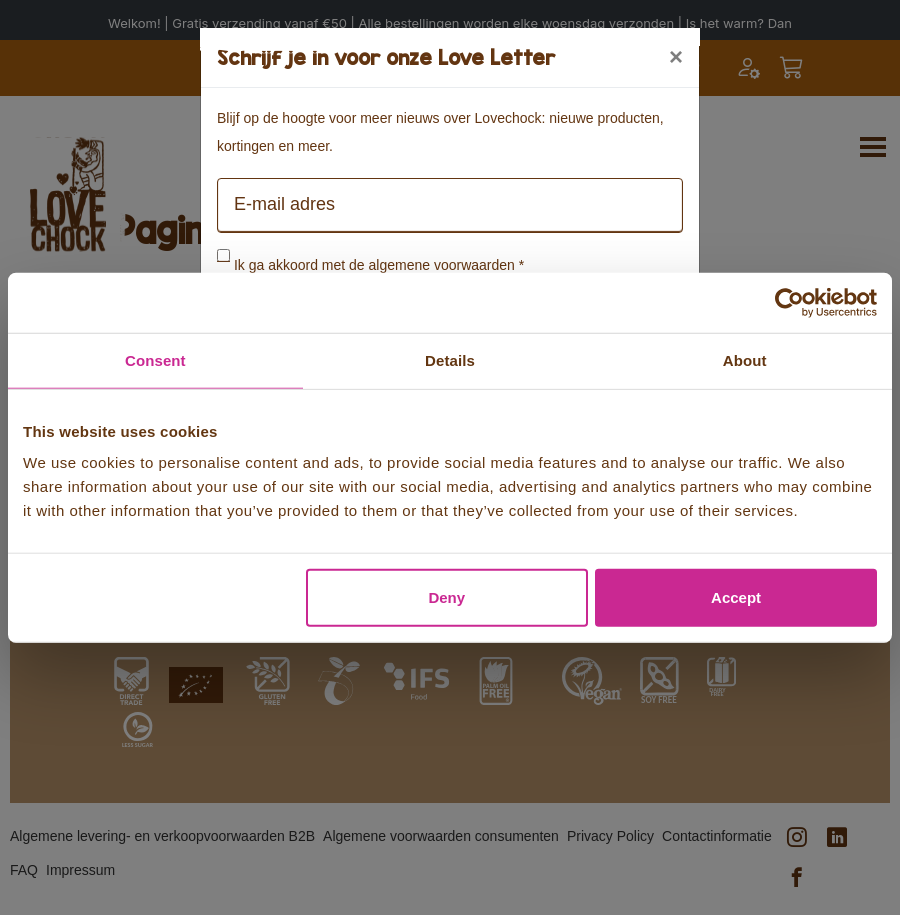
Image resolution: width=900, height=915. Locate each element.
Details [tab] (450, 359)
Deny (446, 597)
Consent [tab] (155, 359)
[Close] (676, 57)
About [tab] (745, 359)
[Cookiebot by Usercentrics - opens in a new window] (789, 302)
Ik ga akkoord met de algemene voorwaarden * (379, 265)
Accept (736, 597)
